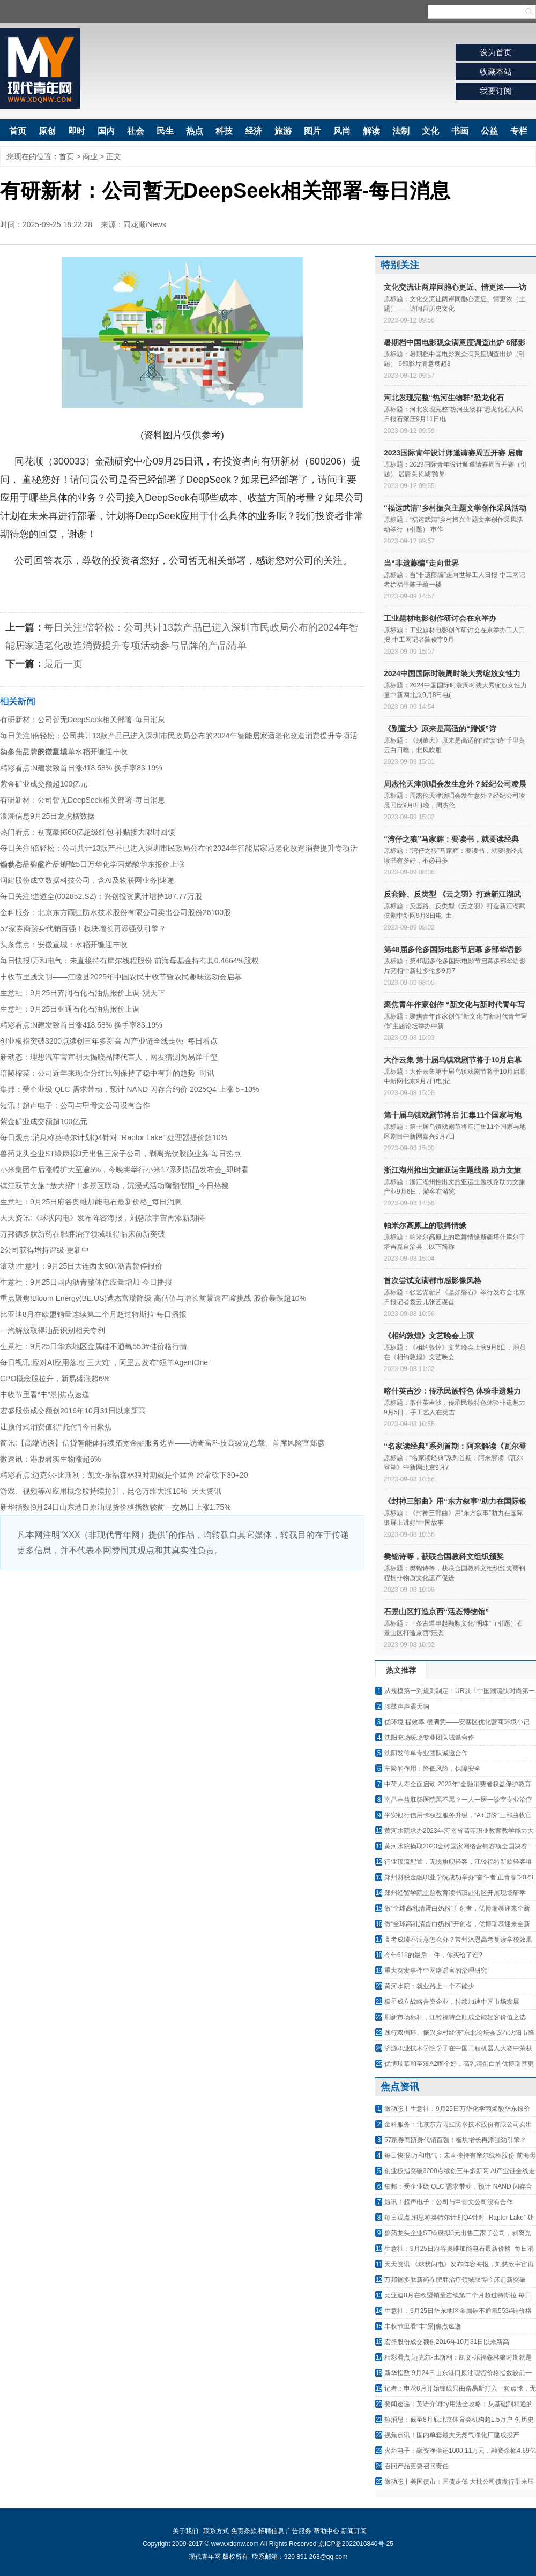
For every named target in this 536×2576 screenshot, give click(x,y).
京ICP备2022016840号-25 (355, 2544)
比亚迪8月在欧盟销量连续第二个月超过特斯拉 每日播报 (93, 1314)
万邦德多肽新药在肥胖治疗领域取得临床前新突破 (82, 1234)
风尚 (342, 131)
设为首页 (496, 52)
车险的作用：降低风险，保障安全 (432, 1768)
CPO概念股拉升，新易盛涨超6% (55, 1378)
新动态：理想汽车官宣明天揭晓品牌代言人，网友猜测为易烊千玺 (109, 1057)
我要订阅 (496, 90)
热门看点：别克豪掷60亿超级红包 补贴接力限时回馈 (87, 832)
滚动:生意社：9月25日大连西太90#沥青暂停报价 (81, 1266)
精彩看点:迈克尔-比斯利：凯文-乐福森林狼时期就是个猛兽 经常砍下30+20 (124, 1475)
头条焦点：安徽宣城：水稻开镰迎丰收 (64, 751)
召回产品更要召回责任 (416, 2466)
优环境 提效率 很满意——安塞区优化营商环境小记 (457, 1722)
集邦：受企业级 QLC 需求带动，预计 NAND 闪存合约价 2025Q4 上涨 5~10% (129, 1089)
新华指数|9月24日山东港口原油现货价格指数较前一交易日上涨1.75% (115, 1507)
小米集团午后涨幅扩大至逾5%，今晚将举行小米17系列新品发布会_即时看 (124, 1169)
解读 (371, 131)
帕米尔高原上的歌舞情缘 (425, 1225)
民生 (165, 131)
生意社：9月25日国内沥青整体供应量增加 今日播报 (86, 1282)
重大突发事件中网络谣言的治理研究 (435, 1970)
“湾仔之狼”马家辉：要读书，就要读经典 (451, 839)
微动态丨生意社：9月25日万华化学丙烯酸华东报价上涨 (92, 864)
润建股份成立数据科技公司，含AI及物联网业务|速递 (87, 880)
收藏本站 (496, 71)
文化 (430, 131)
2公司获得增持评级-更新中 (44, 1250)
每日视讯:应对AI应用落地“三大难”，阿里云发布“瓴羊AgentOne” (105, 1362)
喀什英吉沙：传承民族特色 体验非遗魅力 (452, 1391)
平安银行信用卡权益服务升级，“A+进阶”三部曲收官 (458, 1815)
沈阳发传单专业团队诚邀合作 (426, 1753)
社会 (135, 131)
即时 (76, 131)
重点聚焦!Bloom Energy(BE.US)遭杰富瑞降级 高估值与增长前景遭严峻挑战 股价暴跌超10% (153, 1298)
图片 (312, 131)
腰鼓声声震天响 (406, 1706)
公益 (489, 131)
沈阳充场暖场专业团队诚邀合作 (429, 1737)
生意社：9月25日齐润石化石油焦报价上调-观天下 (82, 993)
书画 (459, 131)
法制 (401, 131)
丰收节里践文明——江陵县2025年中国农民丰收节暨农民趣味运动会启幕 (121, 976)
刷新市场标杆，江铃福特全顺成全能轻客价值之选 (455, 2017)
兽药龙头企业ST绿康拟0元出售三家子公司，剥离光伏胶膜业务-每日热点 (120, 1153)
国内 (106, 131)
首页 (17, 131)
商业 (90, 156)
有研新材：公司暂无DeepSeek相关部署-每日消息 (82, 719)
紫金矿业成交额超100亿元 (43, 784)
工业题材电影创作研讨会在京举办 (440, 618)
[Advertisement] (182, 1650)
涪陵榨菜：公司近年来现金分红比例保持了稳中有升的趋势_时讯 (107, 1073)
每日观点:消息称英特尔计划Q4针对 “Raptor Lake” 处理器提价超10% (113, 1137)
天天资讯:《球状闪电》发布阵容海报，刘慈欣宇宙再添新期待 (102, 1218)
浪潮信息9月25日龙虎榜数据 (47, 816)
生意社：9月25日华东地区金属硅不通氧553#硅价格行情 (93, 1346)
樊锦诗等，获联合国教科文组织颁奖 (444, 1556)
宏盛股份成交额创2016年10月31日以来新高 (73, 1410)
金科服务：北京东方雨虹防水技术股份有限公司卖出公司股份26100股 (115, 912)
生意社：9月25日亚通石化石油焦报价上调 (70, 1009)
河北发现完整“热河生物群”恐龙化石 (444, 397)
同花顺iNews (144, 224)
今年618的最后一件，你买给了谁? (433, 1955)
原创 (47, 131)
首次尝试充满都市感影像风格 (432, 1280)
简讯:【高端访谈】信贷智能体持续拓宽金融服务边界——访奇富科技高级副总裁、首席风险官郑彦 (162, 1443)
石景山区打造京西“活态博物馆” (436, 1611)
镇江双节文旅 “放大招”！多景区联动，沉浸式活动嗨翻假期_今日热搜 (114, 1185)
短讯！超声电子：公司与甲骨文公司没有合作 (75, 1105)
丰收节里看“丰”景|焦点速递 (45, 1394)
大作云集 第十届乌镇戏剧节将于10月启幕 (453, 1059)
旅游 (283, 131)
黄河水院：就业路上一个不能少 (429, 1986)
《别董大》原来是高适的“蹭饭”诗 (440, 728)
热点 (194, 131)
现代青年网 (40, 68)
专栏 (518, 131)
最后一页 (63, 663)
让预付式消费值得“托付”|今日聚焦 (56, 1426)
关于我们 (185, 2531)
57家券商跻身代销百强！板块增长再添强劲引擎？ (83, 928)
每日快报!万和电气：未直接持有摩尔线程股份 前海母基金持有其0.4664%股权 (129, 960)
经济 (253, 131)
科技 (224, 131)
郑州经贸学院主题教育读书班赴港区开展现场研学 (455, 1893)
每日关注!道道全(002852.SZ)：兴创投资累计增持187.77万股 (101, 896)
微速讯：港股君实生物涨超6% (50, 1459)
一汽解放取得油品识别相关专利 (52, 1330)
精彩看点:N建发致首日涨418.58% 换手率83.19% (81, 767)
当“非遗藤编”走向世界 (421, 563)
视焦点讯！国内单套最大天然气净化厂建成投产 (451, 2435)
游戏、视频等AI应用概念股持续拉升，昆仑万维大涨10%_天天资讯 (110, 1491)
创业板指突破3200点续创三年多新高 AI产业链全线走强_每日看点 (109, 1041)
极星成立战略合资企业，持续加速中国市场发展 (451, 2001)
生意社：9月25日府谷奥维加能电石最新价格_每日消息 (91, 1201)
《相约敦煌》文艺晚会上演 (429, 1335)
